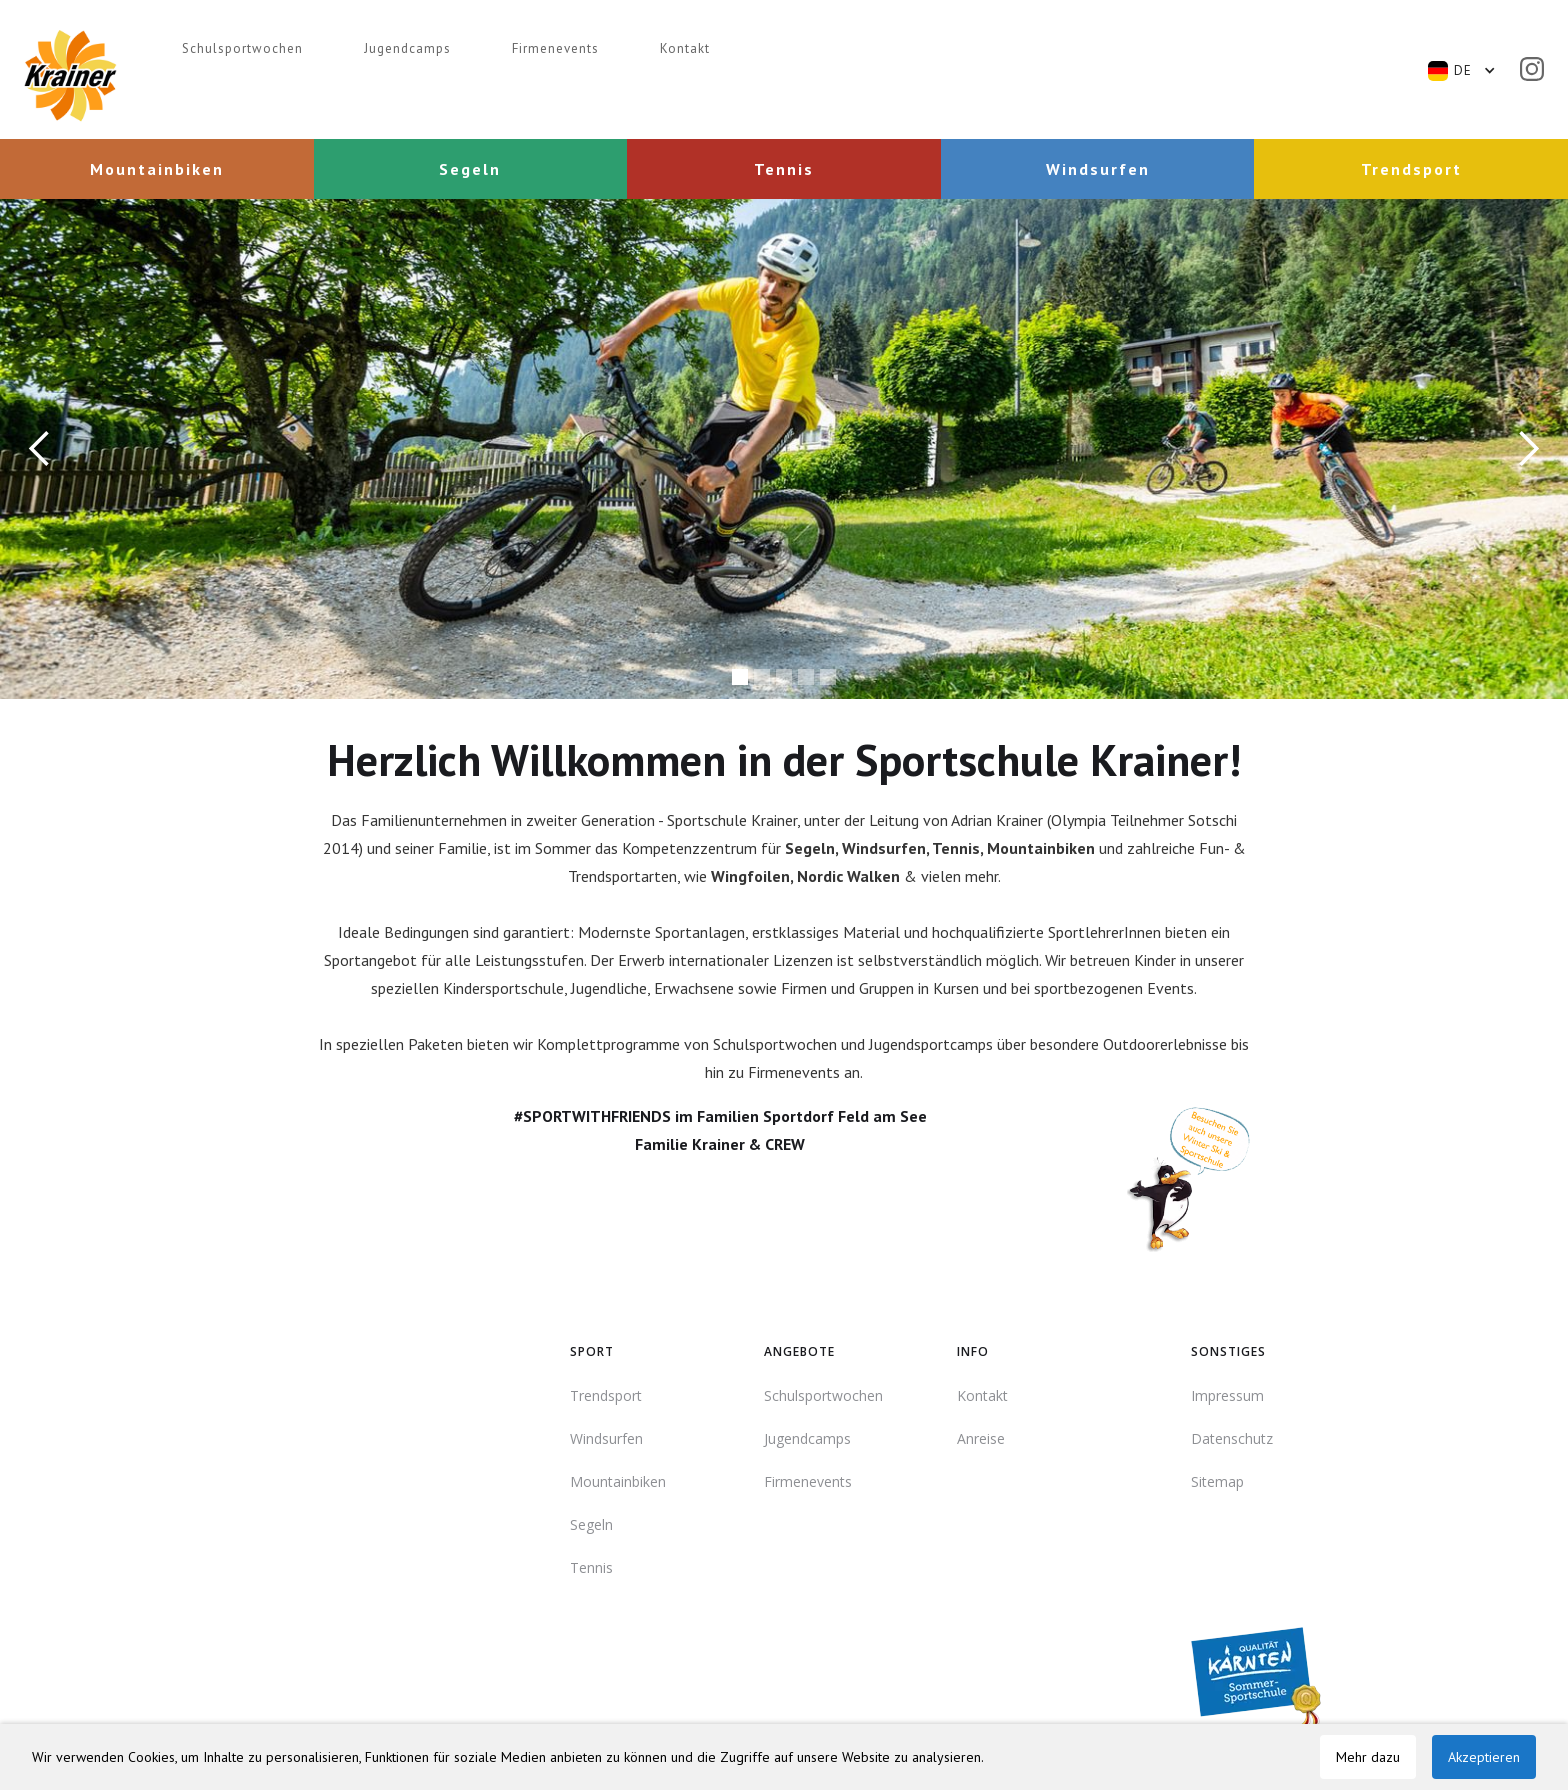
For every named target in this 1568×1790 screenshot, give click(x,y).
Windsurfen (606, 1438)
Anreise (981, 1438)
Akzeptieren (1484, 1757)
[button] (1472, 71)
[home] (70, 76)
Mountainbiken (618, 1481)
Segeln (591, 1524)
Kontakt (685, 48)
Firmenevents (555, 48)
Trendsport (606, 1395)
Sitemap (1217, 1481)
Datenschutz (1232, 1438)
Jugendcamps (407, 48)
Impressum (1227, 1395)
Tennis (591, 1567)
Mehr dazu (1368, 1757)
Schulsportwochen (242, 48)
